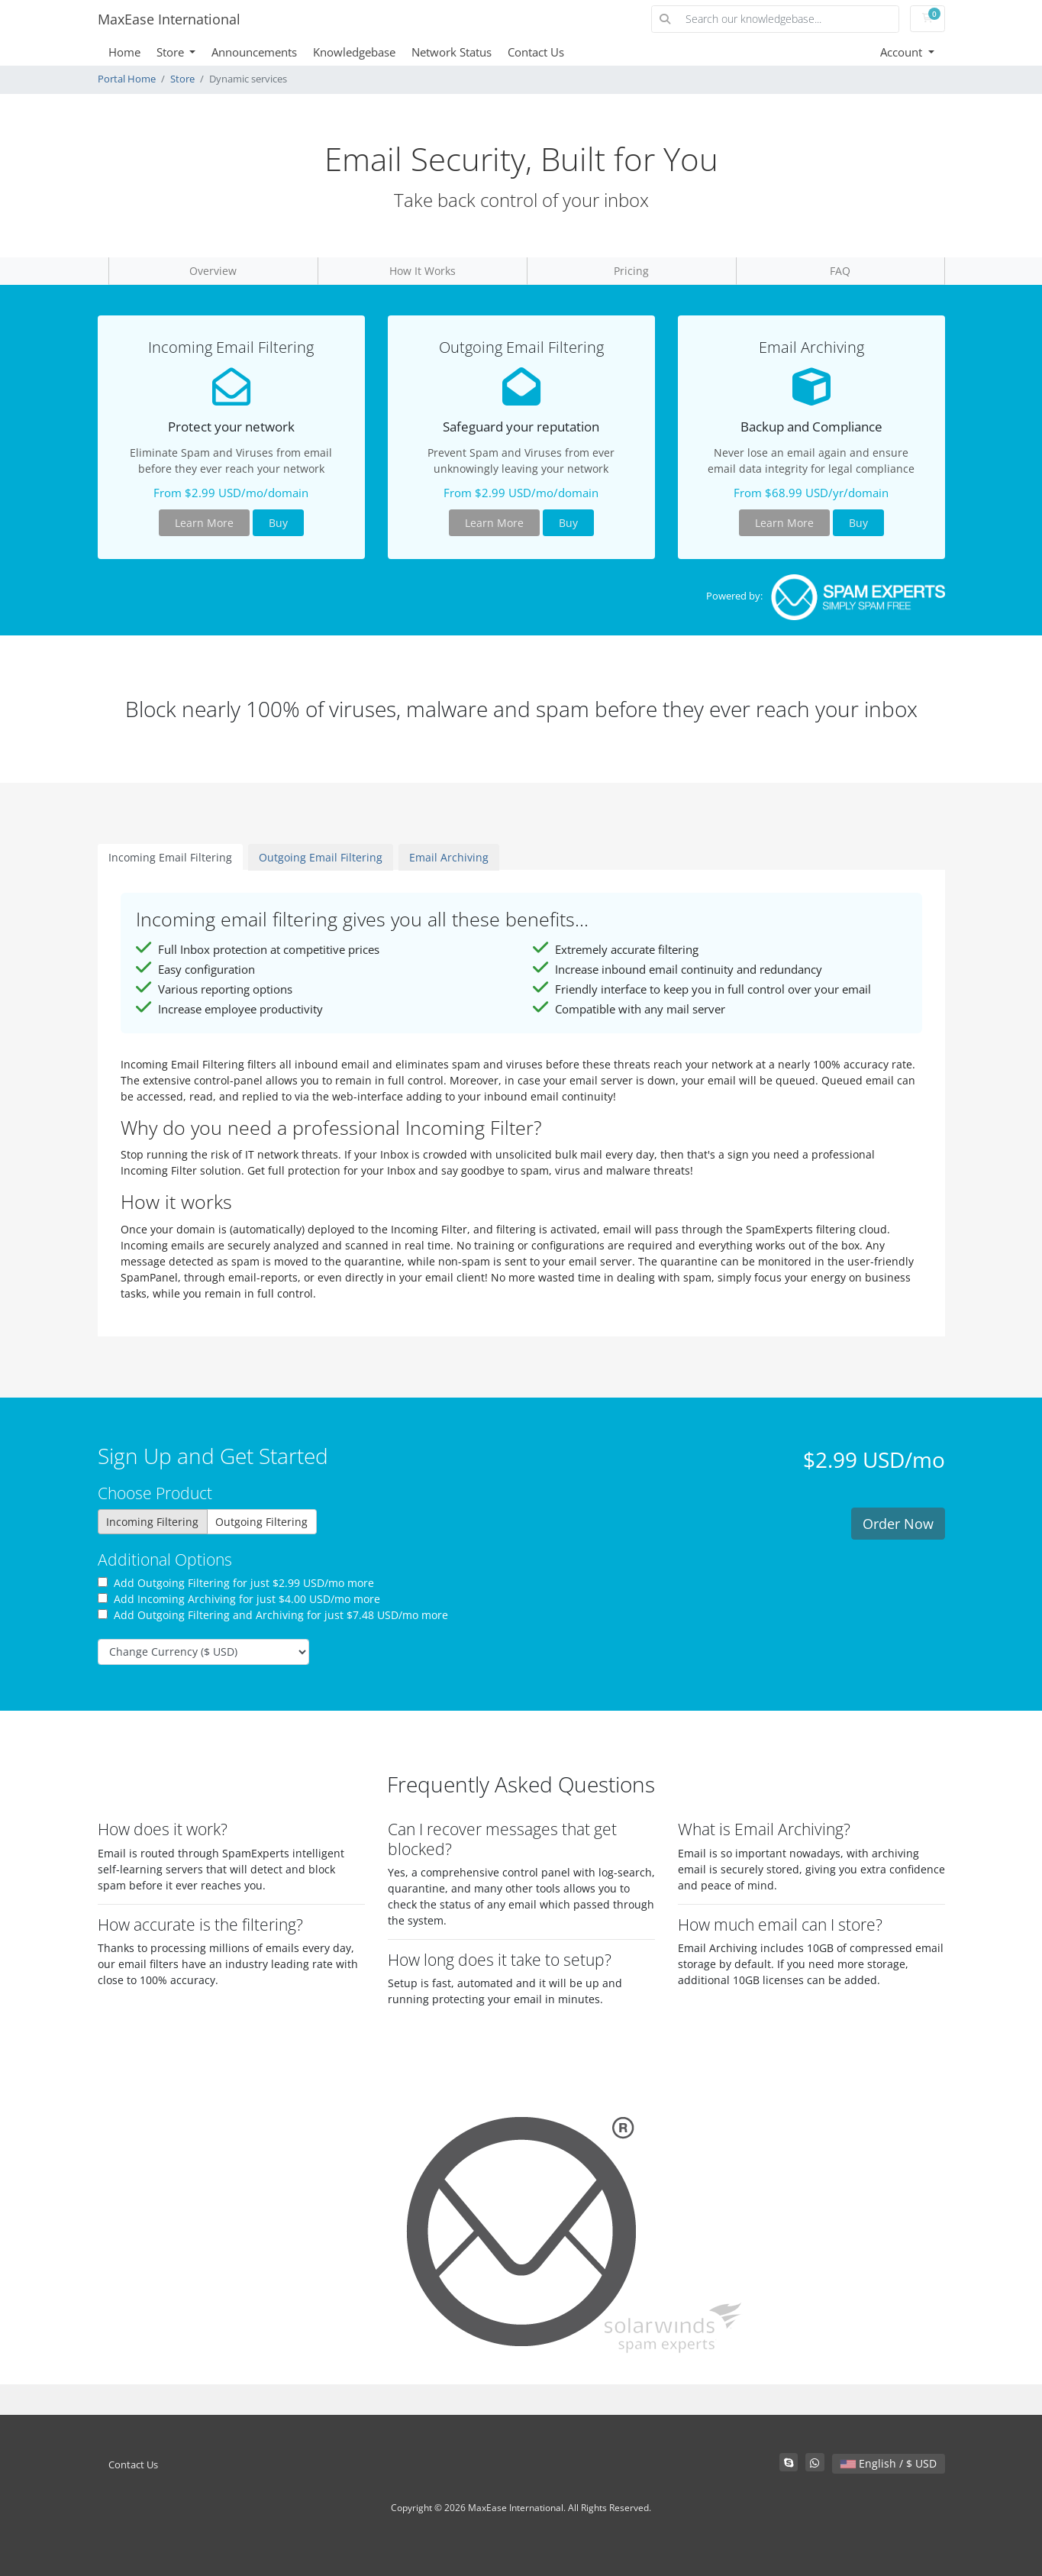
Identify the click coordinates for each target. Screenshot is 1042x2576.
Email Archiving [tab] (449, 857)
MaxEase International (169, 19)
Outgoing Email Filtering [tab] (320, 857)
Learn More (204, 523)
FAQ (840, 270)
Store (171, 52)
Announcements (254, 52)
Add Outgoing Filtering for (236, 1583)
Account (902, 52)
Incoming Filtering (152, 1521)
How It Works (422, 270)
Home (124, 52)
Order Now (898, 1523)
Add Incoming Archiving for (239, 1599)
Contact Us (536, 52)
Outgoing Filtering (261, 1521)
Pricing (631, 270)
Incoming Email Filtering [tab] (170, 857)
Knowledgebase (354, 52)
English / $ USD (888, 2463)
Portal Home (127, 79)
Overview (213, 270)
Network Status (451, 52)
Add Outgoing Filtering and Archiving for (273, 1615)
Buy (278, 523)
